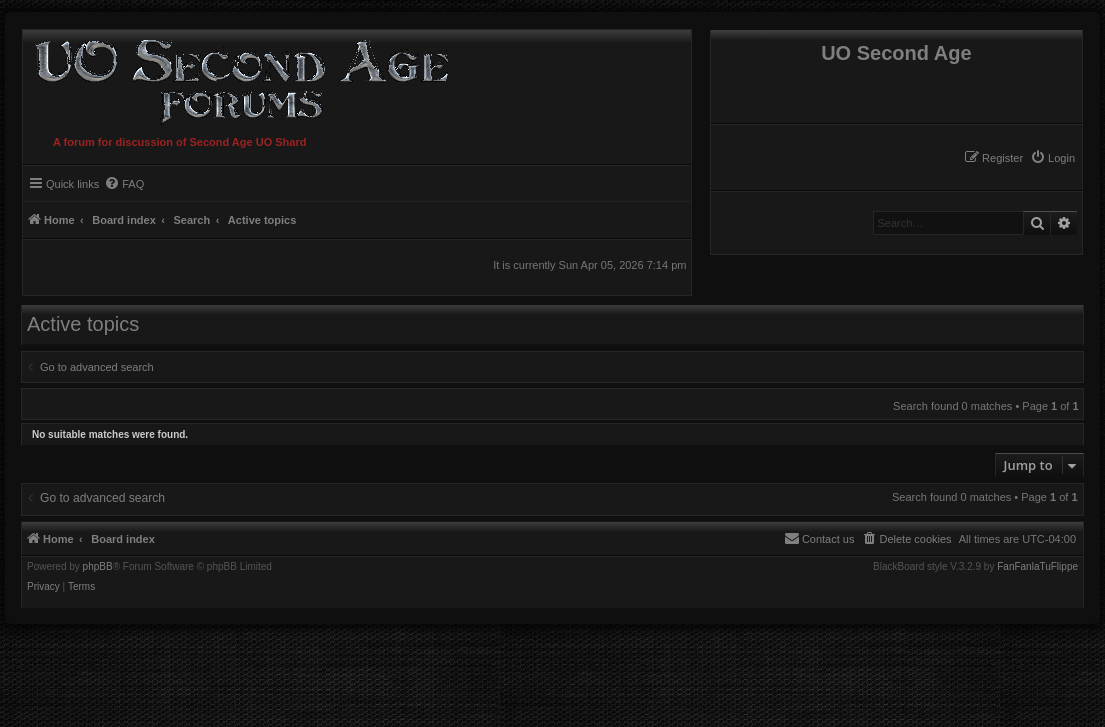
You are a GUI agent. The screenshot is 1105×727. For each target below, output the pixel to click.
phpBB (98, 567)
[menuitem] (1052, 158)
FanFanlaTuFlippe (1037, 567)
